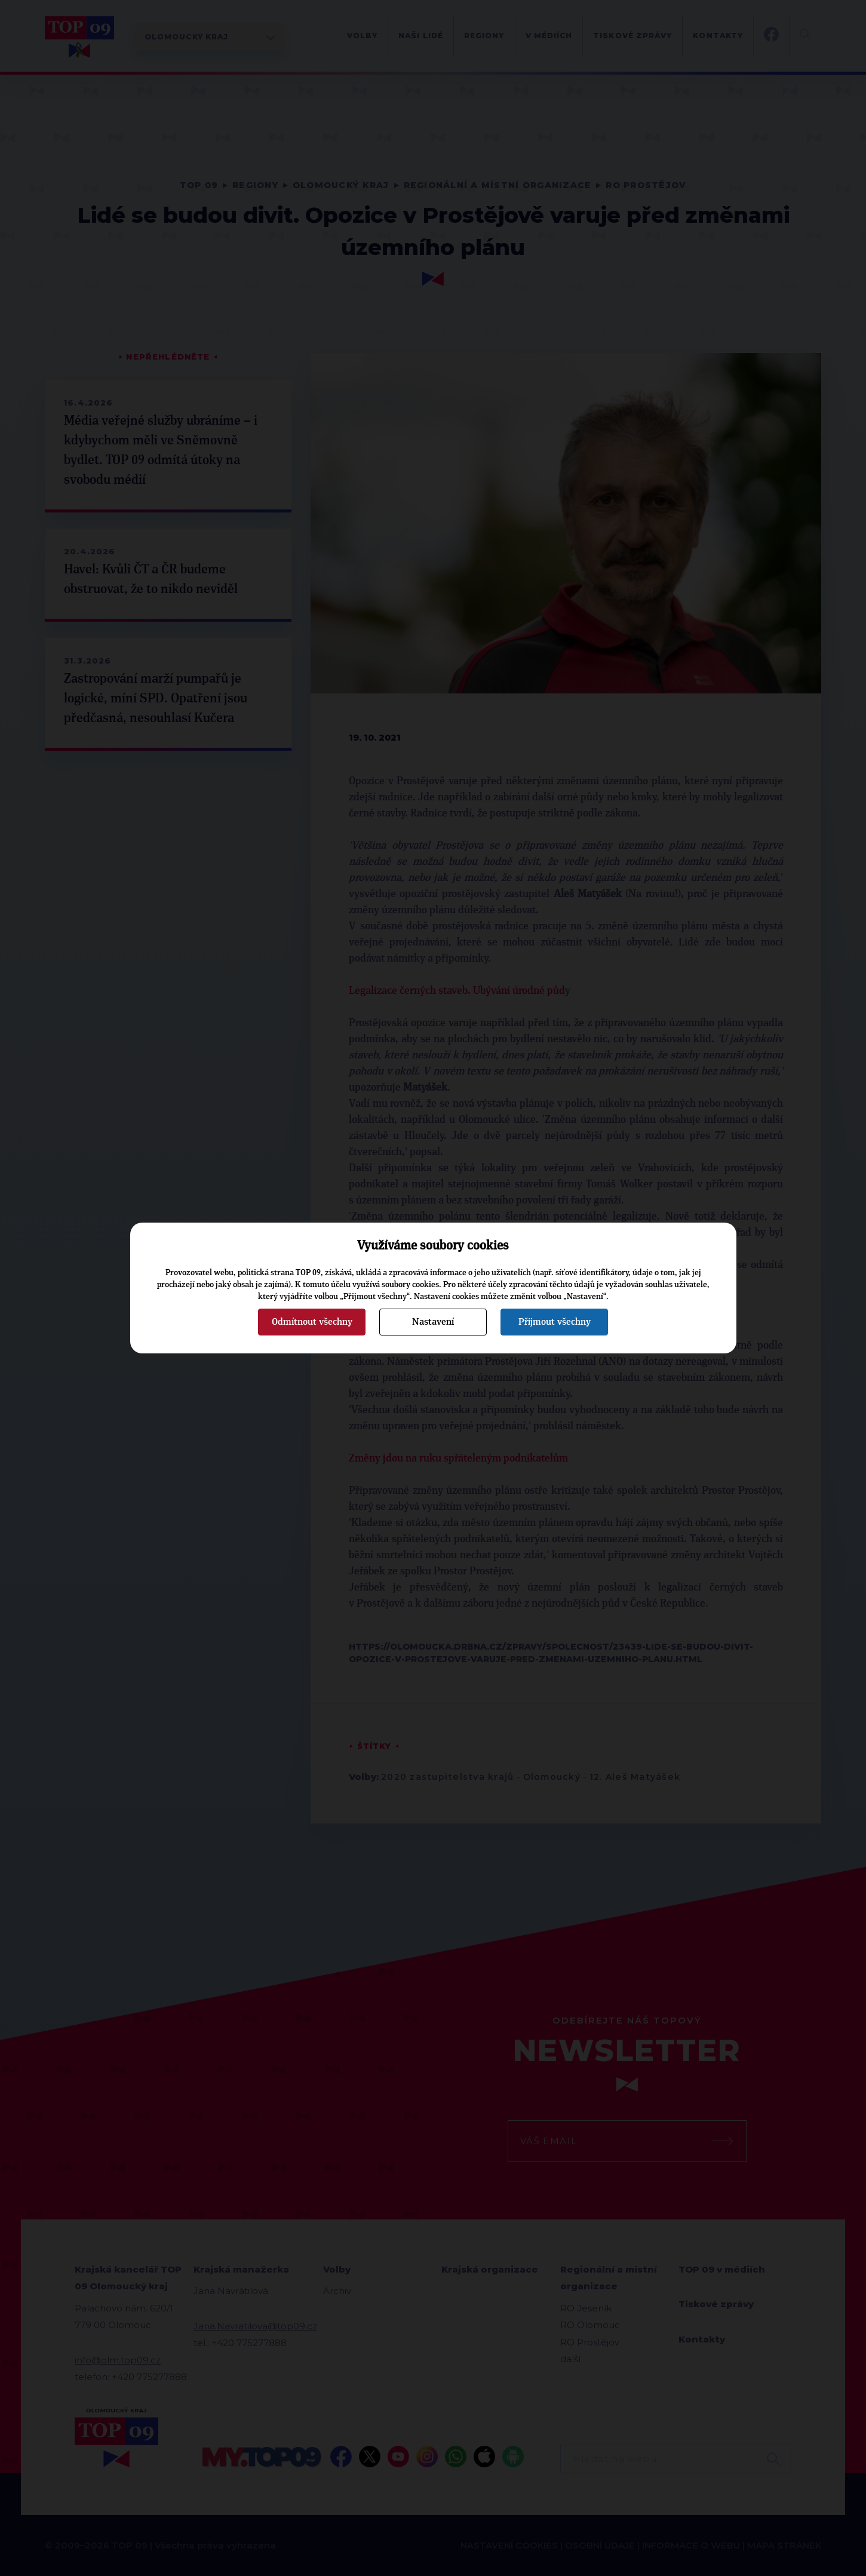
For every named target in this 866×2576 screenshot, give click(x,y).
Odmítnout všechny (312, 1322)
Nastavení (433, 1322)
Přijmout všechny (554, 1322)
